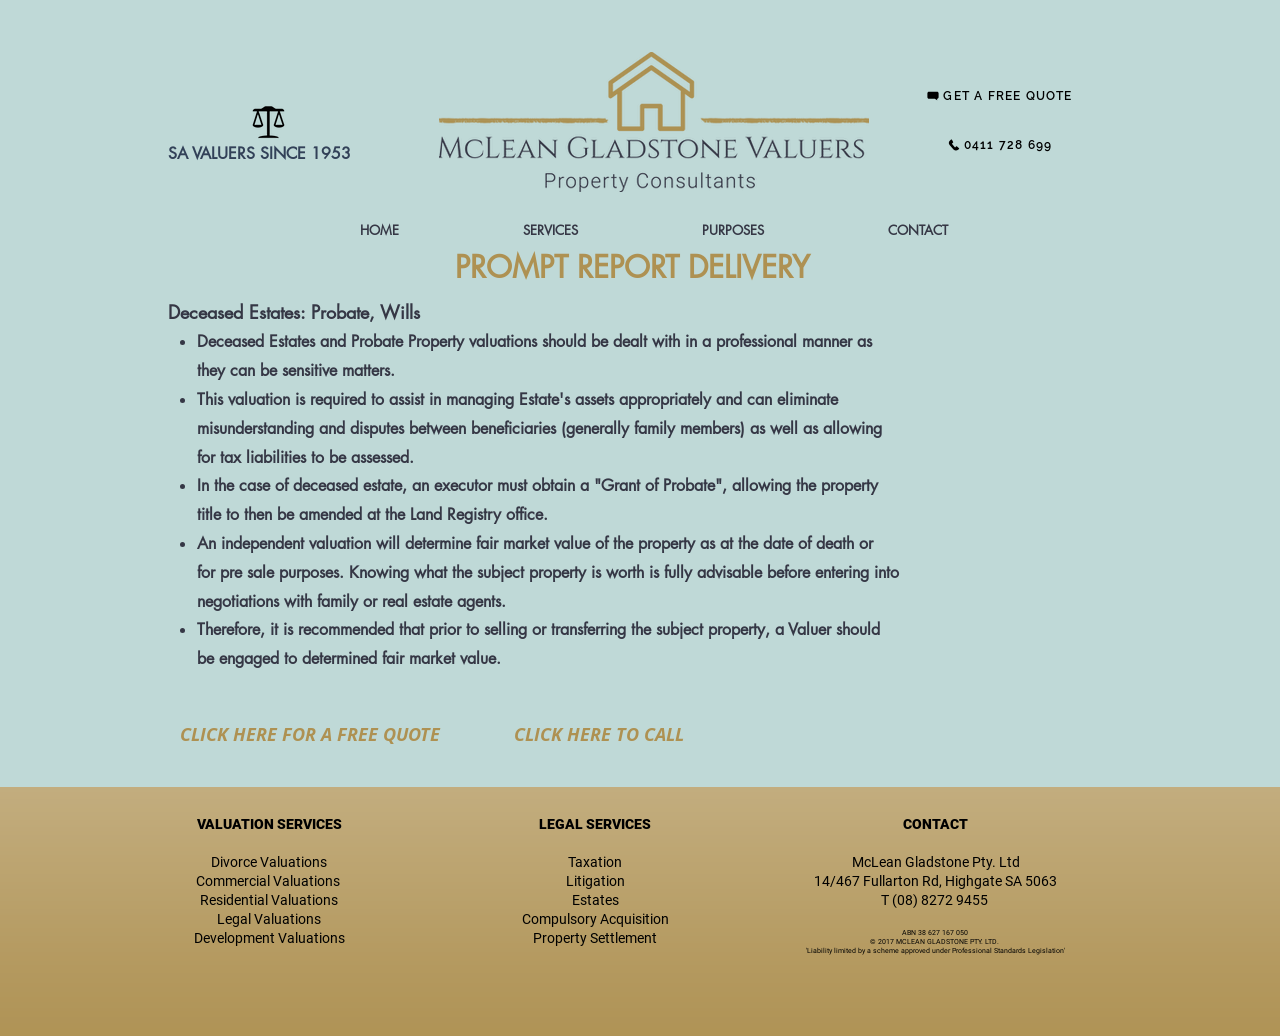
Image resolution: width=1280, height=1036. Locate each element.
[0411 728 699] (999, 145)
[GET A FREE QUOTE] (999, 96)
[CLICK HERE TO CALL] (599, 734)
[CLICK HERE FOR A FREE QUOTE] (310, 734)
